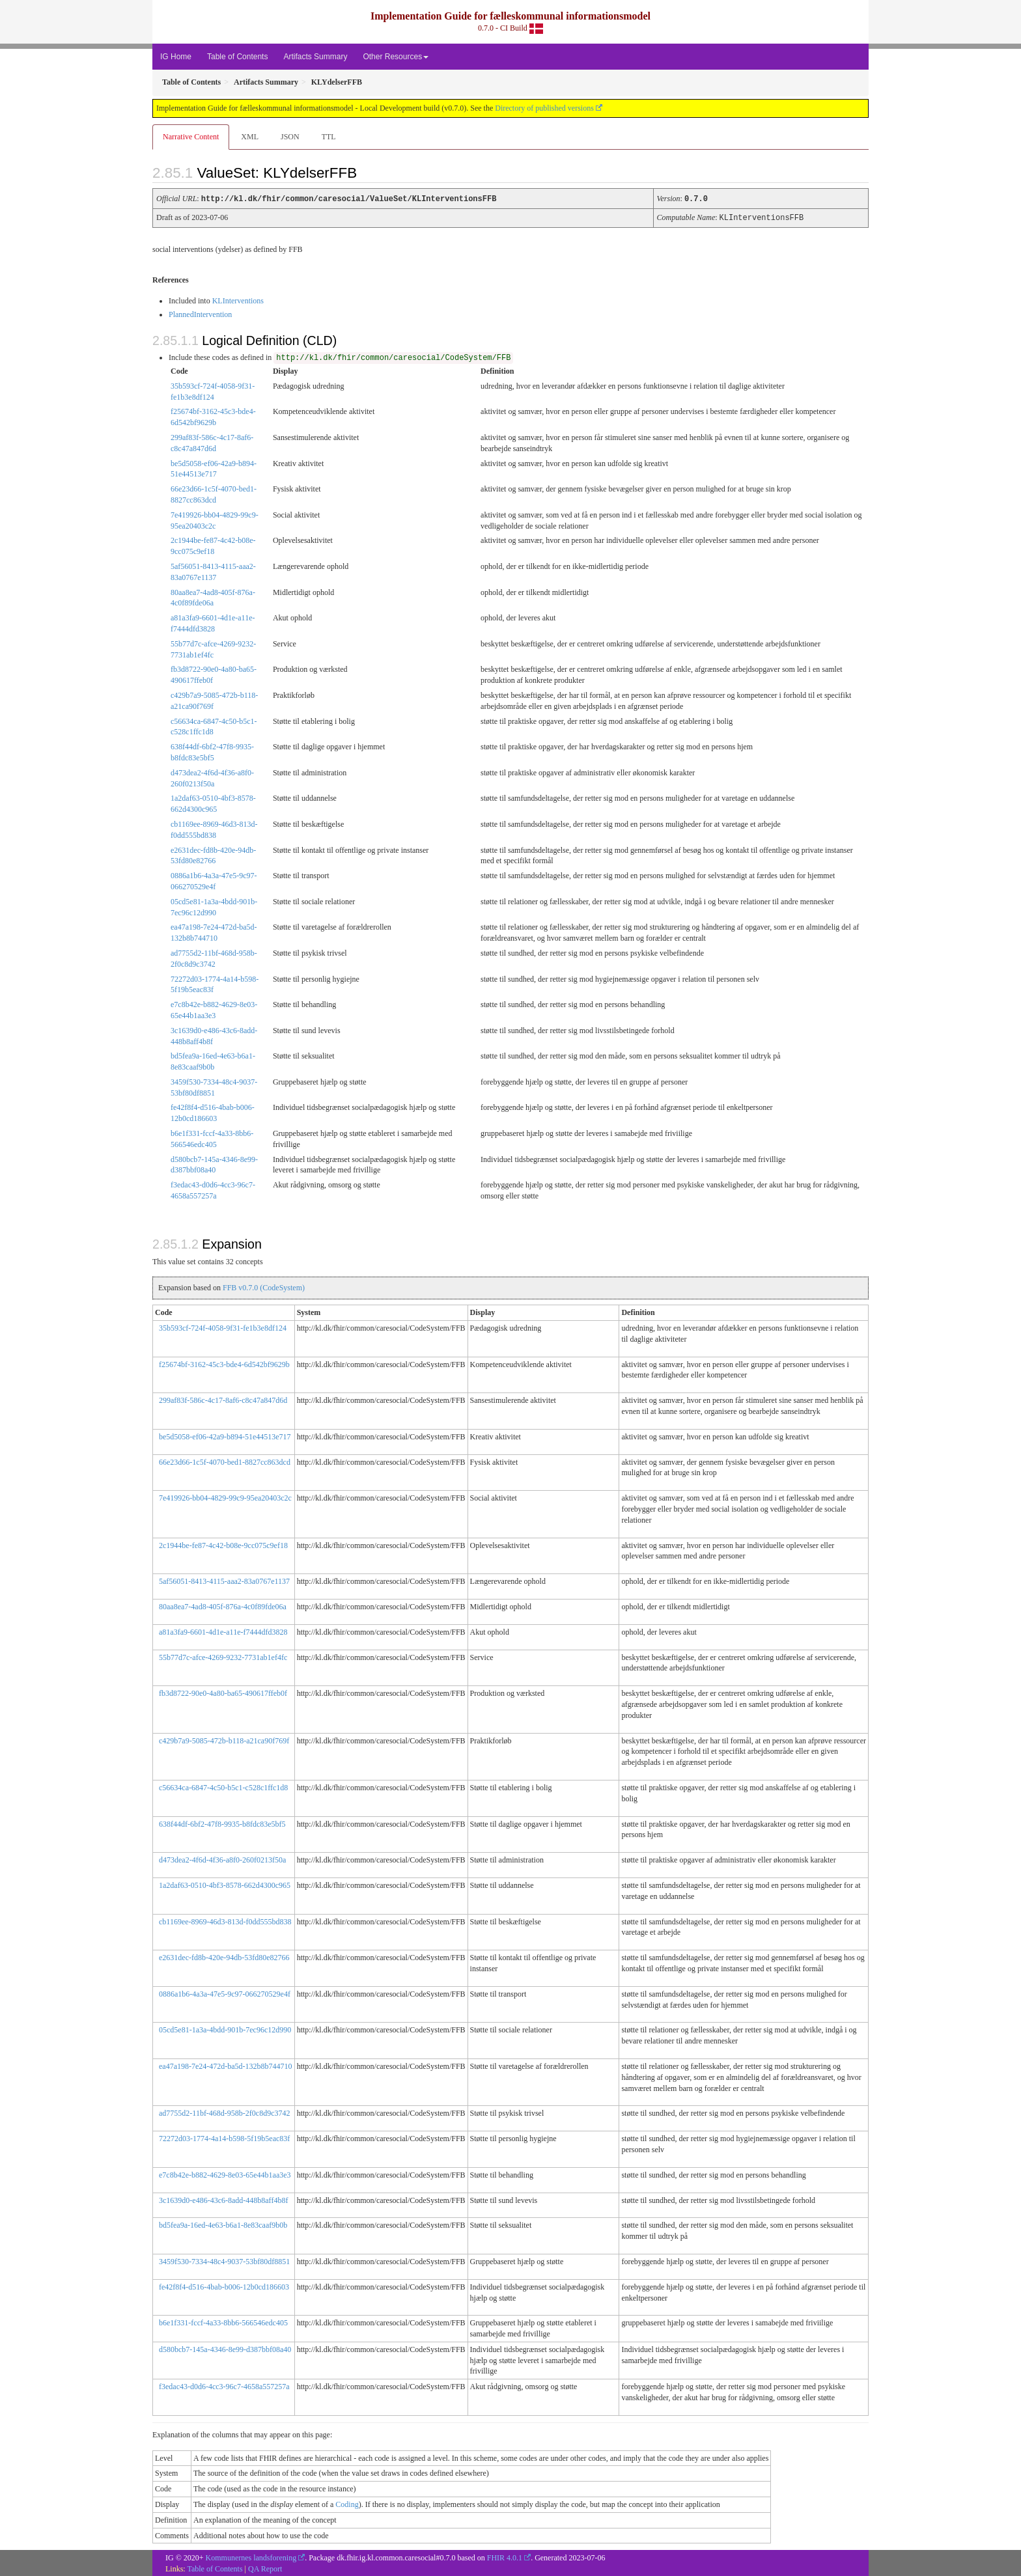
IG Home (175, 56)
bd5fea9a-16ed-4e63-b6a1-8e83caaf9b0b (223, 2223)
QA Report (265, 2567)
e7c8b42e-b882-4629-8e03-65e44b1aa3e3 (225, 2173)
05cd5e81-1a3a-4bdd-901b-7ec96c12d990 (225, 2028)
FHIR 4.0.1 (504, 2556)
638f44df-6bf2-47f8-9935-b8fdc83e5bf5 (222, 1822)
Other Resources (395, 56)
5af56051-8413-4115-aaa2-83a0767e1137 (224, 1580)
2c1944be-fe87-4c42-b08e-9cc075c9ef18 (223, 1544)
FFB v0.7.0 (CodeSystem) (264, 1286)
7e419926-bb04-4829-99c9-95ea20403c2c (225, 1496)
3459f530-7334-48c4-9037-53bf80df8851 (224, 2260)
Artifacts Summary (315, 56)
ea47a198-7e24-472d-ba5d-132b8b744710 (225, 2065)
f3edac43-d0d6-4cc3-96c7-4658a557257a (224, 2385)
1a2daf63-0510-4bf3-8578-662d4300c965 (224, 1884)
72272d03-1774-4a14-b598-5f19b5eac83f (224, 2137)
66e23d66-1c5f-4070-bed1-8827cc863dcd (224, 1460)
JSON (290, 136)
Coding (346, 2503)
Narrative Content (191, 136)
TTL (329, 136)
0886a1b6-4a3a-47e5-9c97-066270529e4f (224, 1992)
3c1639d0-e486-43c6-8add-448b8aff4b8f (223, 2199)
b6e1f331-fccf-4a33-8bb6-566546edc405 (223, 2321)
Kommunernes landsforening (251, 2556)
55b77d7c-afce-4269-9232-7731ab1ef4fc (223, 1656)
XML (250, 136)
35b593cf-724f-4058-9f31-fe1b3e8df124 (223, 1326)
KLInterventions (238, 299)
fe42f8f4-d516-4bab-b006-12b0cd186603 (224, 2285)
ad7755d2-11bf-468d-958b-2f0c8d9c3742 (224, 2111)
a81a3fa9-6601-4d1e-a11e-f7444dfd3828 (223, 1630)
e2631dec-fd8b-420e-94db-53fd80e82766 (224, 1956)
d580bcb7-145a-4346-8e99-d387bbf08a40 (225, 2348)
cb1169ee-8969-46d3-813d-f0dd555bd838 (225, 1920)
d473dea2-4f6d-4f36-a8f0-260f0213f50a (222, 1858)
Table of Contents (237, 56)
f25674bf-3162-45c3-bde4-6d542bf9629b (224, 1363)
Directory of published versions (544, 108)
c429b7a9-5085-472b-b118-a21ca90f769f (224, 1739)
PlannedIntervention (200, 313)
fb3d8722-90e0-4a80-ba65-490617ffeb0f (223, 1692)
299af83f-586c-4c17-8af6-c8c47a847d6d (223, 1399)
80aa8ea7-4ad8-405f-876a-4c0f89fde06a (223, 1605)
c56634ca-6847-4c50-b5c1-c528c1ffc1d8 (223, 1786)
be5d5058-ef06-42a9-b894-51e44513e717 (225, 1435)
